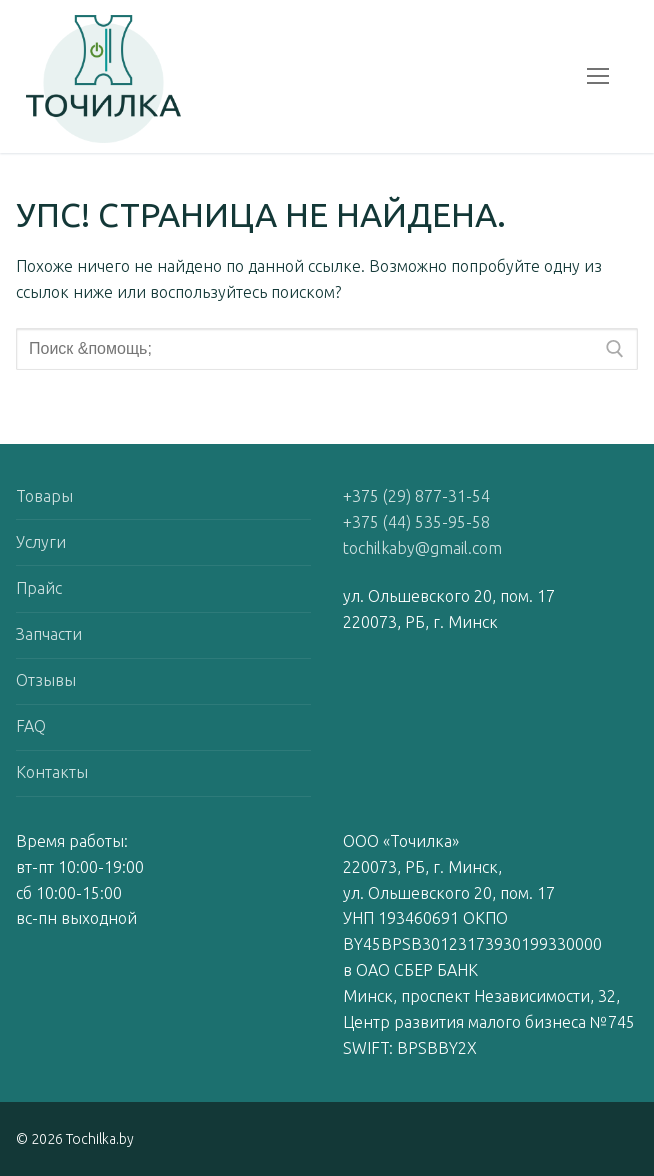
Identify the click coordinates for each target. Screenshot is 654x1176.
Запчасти (49, 634)
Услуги (41, 542)
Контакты (52, 772)
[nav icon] (598, 77)
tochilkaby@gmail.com (422, 548)
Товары (44, 496)
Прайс (39, 588)
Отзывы (46, 680)
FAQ (31, 726)
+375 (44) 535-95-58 (416, 522)
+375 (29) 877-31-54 (416, 496)
